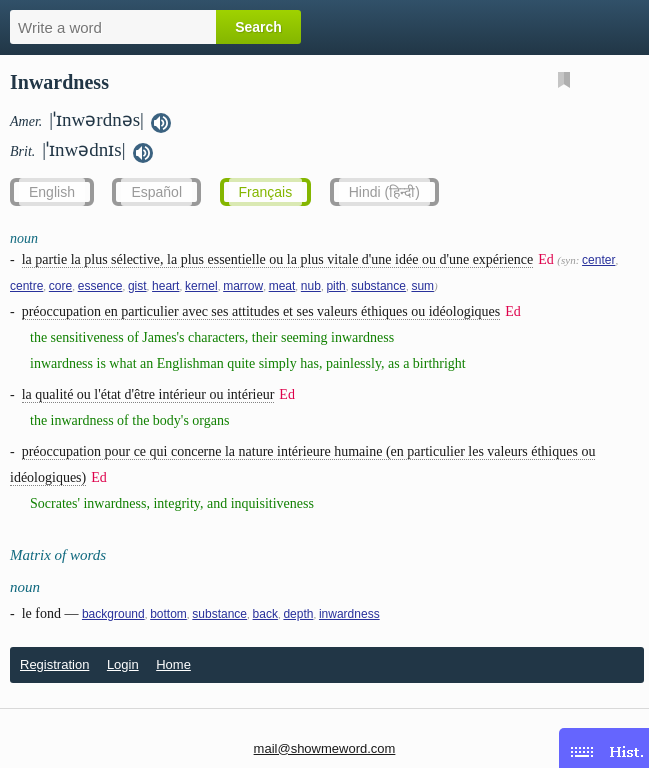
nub (311, 286)
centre (26, 286)
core (60, 286)
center (598, 260)
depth (298, 614)
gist (137, 286)
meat (282, 286)
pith (335, 286)
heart (165, 286)
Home (173, 664)
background (113, 614)
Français (266, 192)
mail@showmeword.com (325, 748)
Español (156, 192)
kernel (201, 286)
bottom (168, 614)
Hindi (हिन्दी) (384, 192)
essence (100, 286)
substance (378, 286)
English (52, 192)
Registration (54, 664)
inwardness (349, 614)
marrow (243, 286)
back (265, 614)
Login (123, 664)
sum (422, 286)
